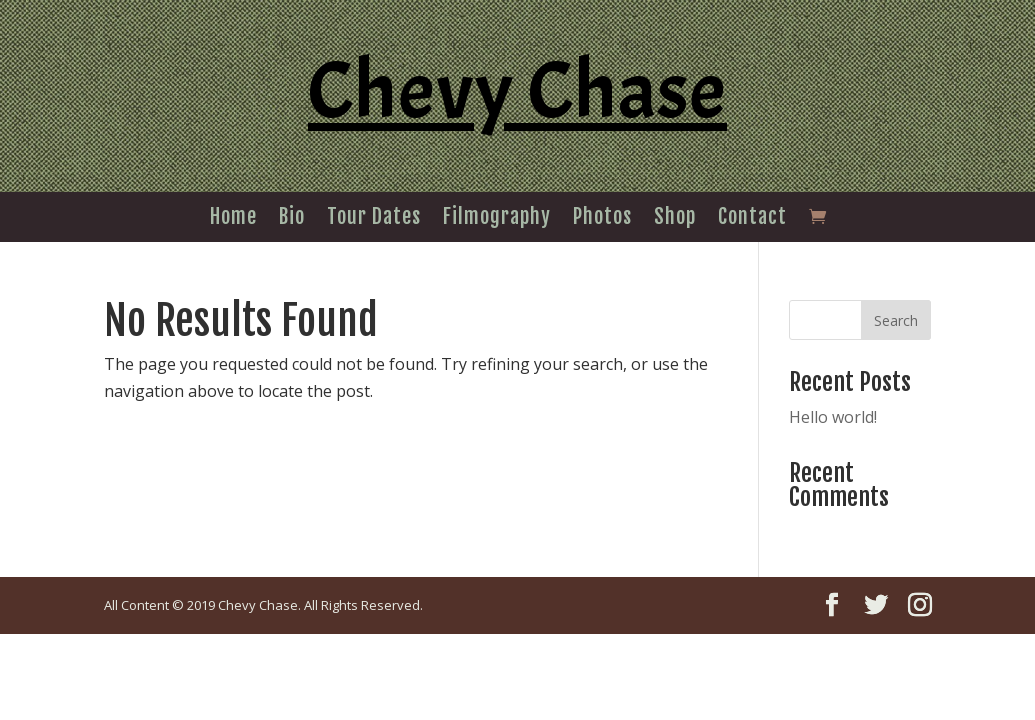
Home (233, 219)
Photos (602, 219)
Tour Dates (374, 219)
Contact (752, 219)
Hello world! (833, 417)
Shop (675, 219)
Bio (292, 219)
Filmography (497, 219)
